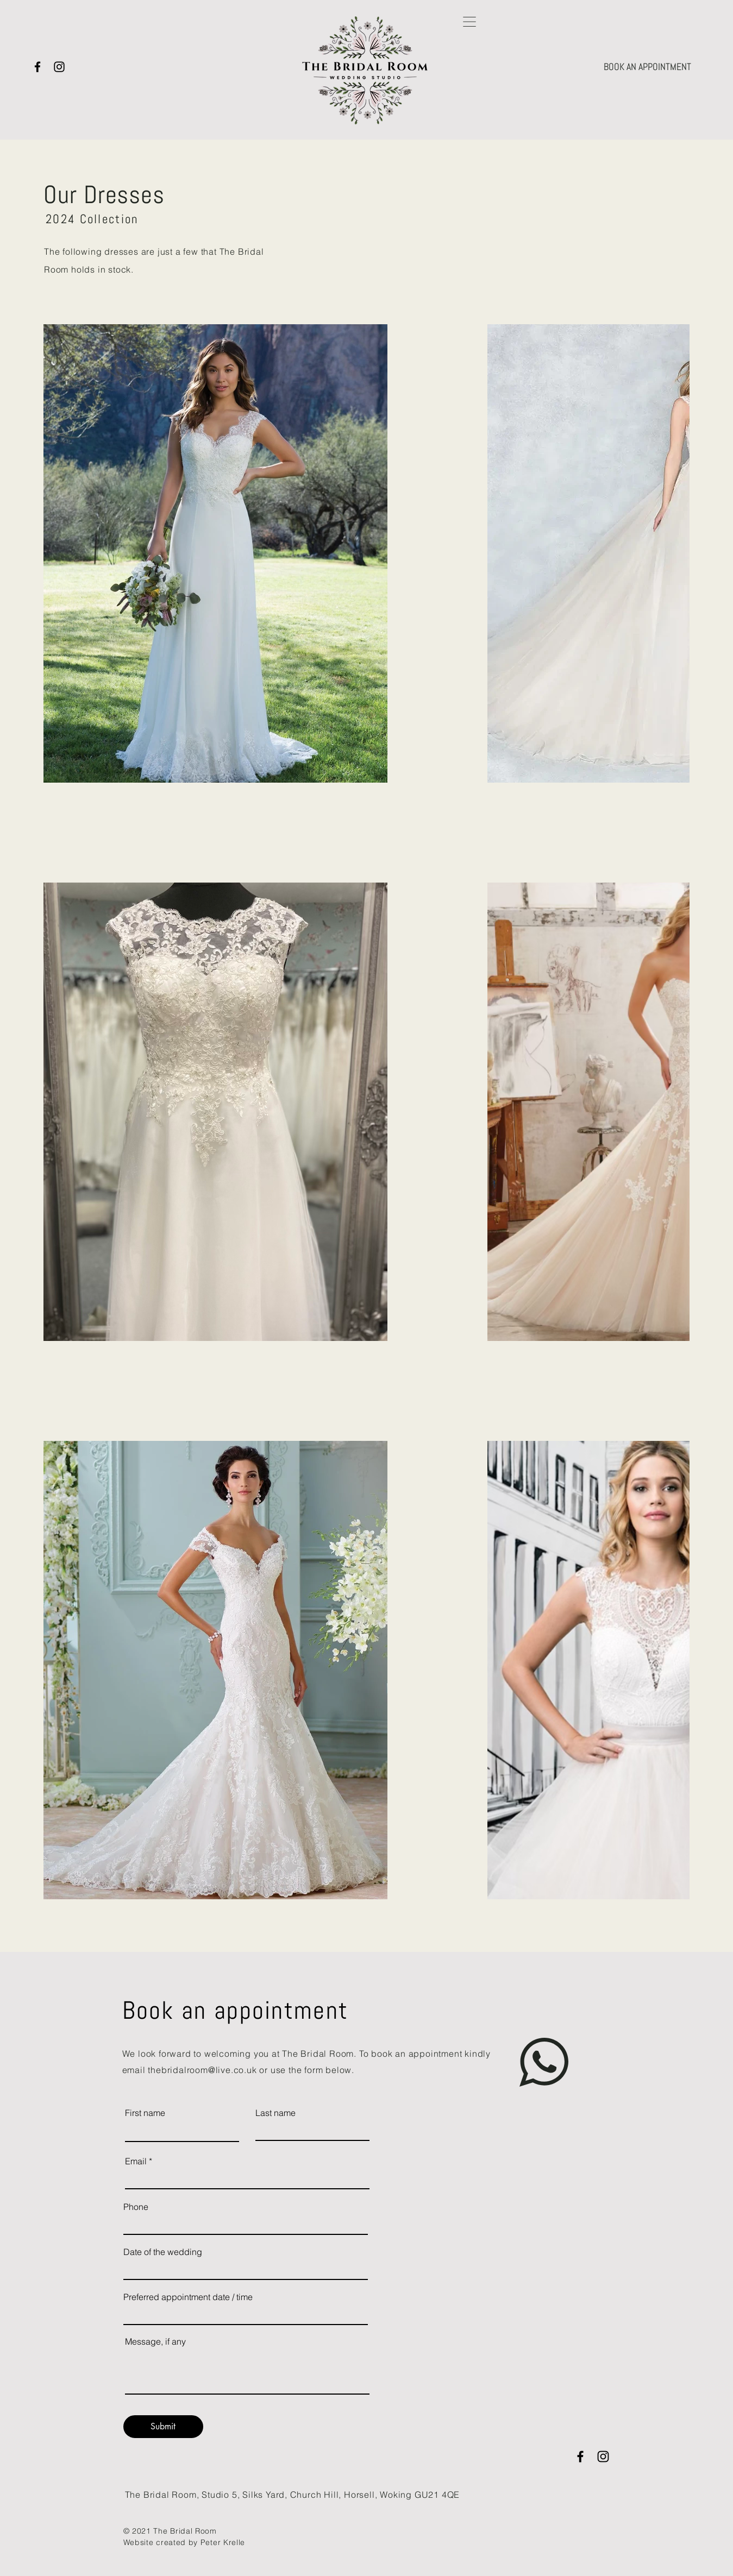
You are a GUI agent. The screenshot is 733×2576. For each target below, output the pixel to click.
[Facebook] (37, 67)
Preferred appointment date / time (188, 2296)
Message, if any (155, 2341)
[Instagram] (59, 67)
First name (145, 2112)
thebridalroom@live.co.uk (202, 2069)
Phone (135, 2206)
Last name (275, 2112)
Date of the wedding (162, 2251)
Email (136, 2161)
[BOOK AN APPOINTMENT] (647, 67)
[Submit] (163, 2426)
